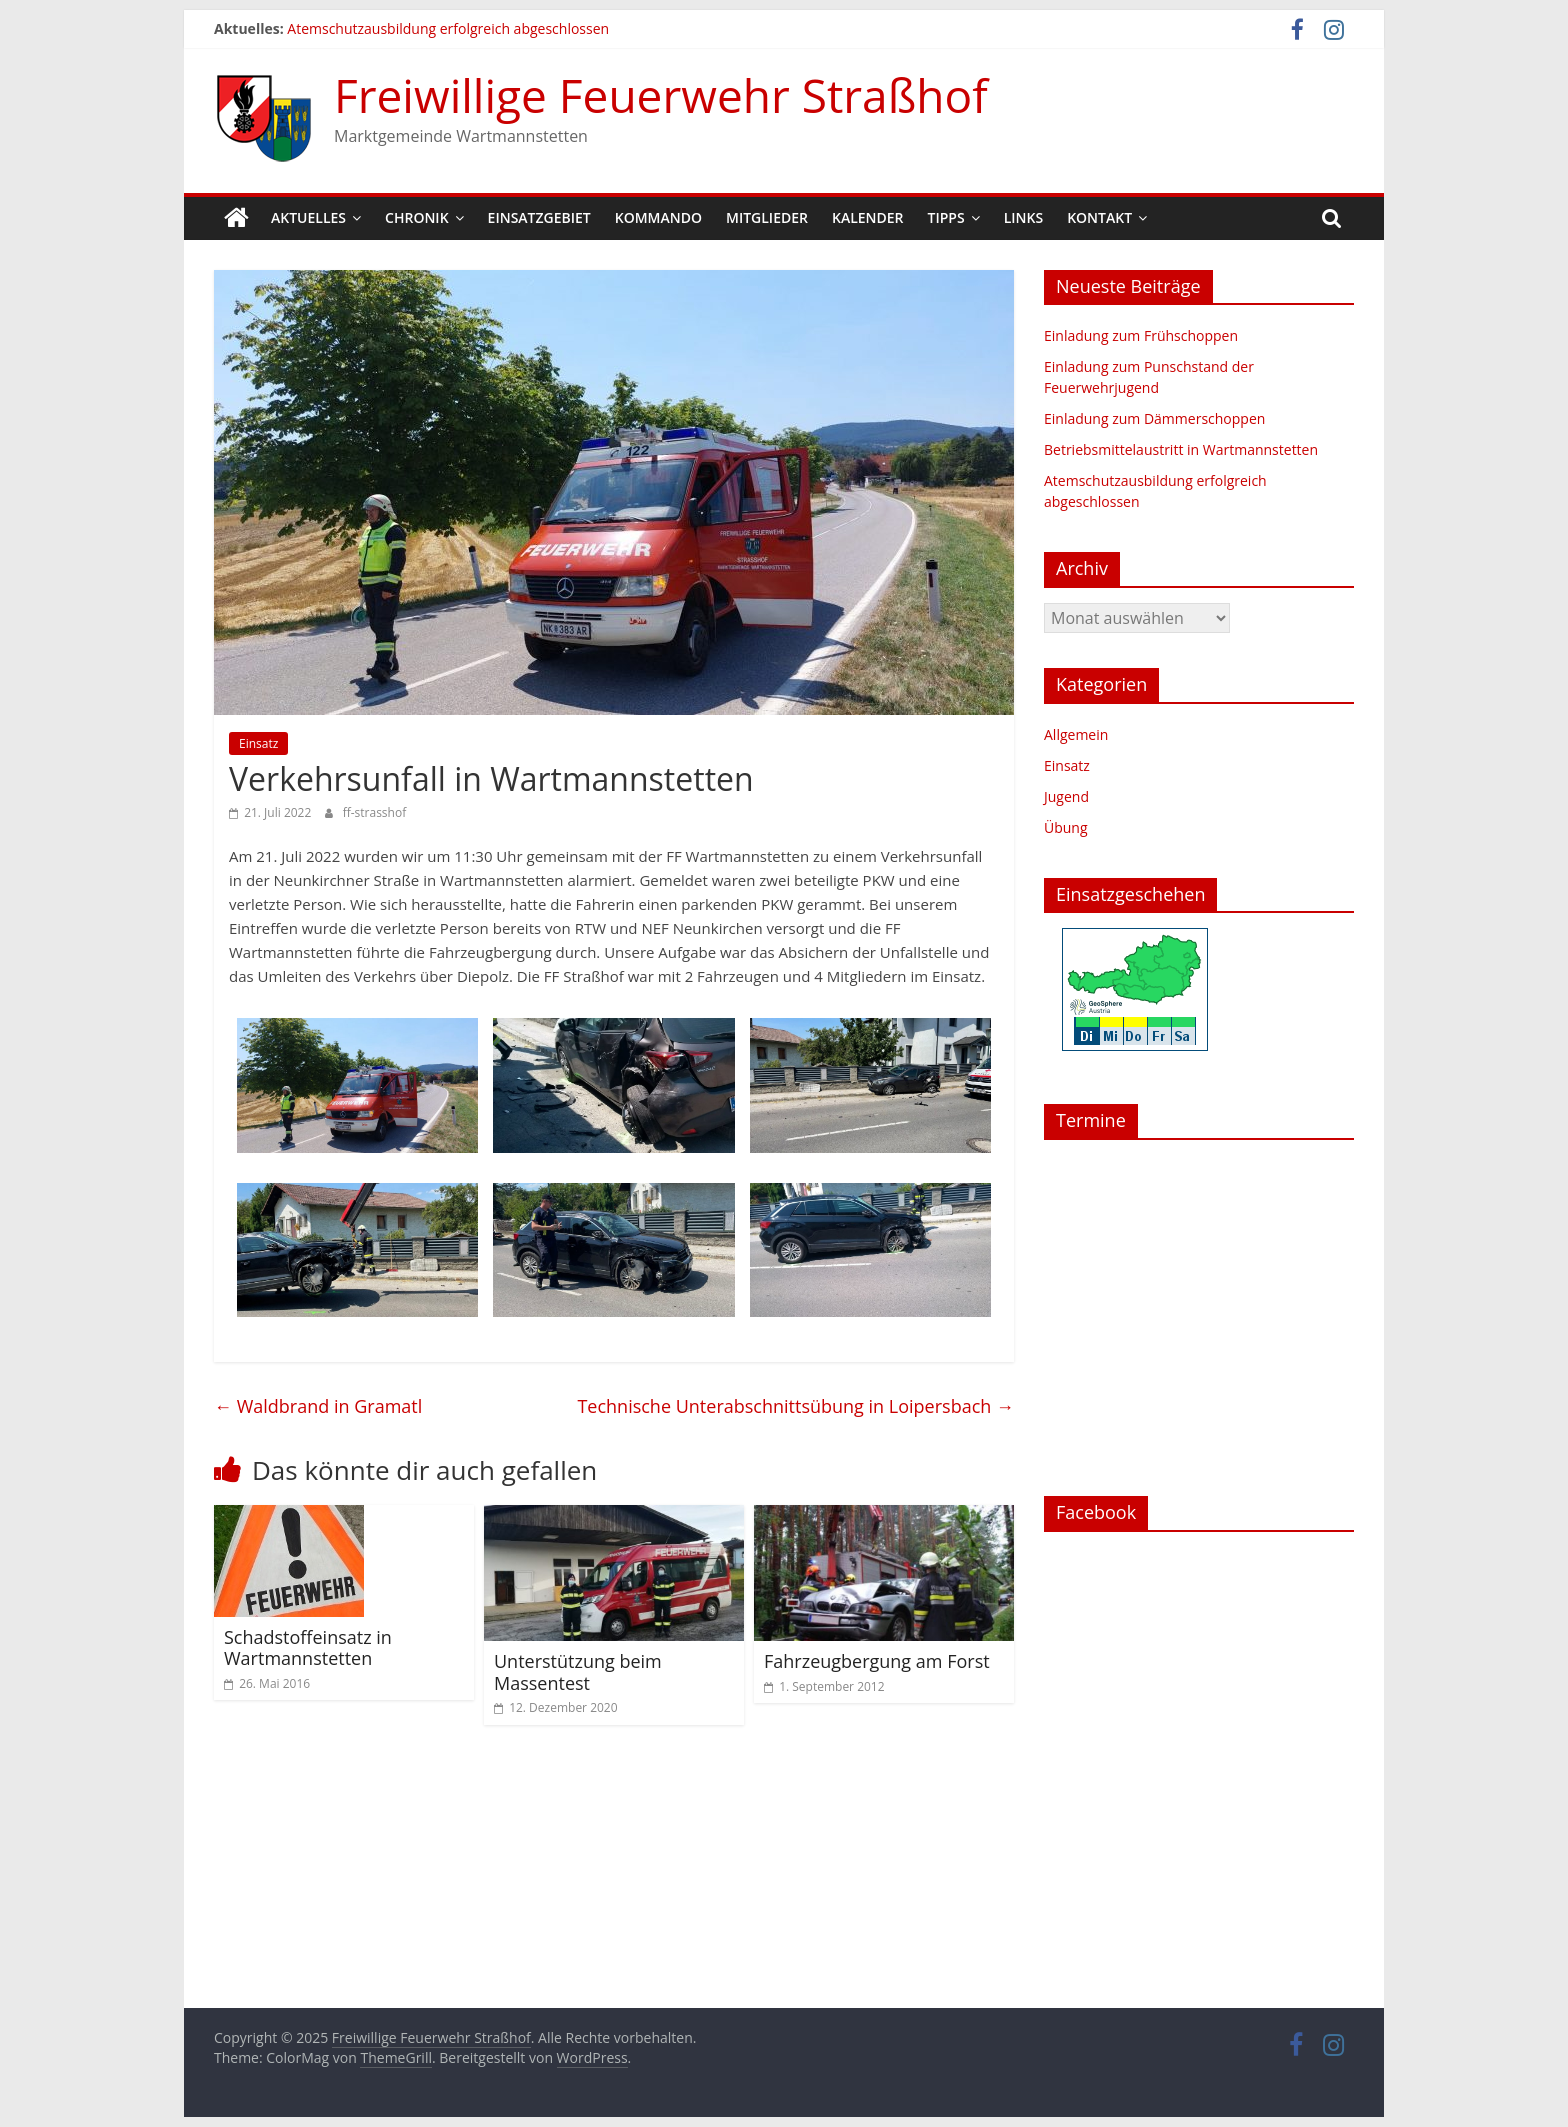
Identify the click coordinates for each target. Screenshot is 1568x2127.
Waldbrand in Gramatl (318, 1406)
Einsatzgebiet (539, 217)
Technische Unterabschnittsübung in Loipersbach (795, 1406)
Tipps (946, 217)
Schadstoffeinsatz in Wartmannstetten (308, 1648)
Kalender (868, 217)
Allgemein (1076, 734)
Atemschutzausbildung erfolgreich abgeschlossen (448, 28)
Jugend (1066, 796)
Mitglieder (767, 217)
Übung (1066, 827)
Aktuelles (308, 217)
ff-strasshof (375, 812)
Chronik (417, 217)
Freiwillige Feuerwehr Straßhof (661, 95)
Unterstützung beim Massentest (578, 1672)
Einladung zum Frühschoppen (1141, 335)
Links (1023, 217)
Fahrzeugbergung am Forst (877, 1661)
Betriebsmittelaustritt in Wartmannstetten (1181, 449)
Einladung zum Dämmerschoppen (1154, 418)
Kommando (658, 217)
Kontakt (1099, 217)
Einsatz (258, 743)
